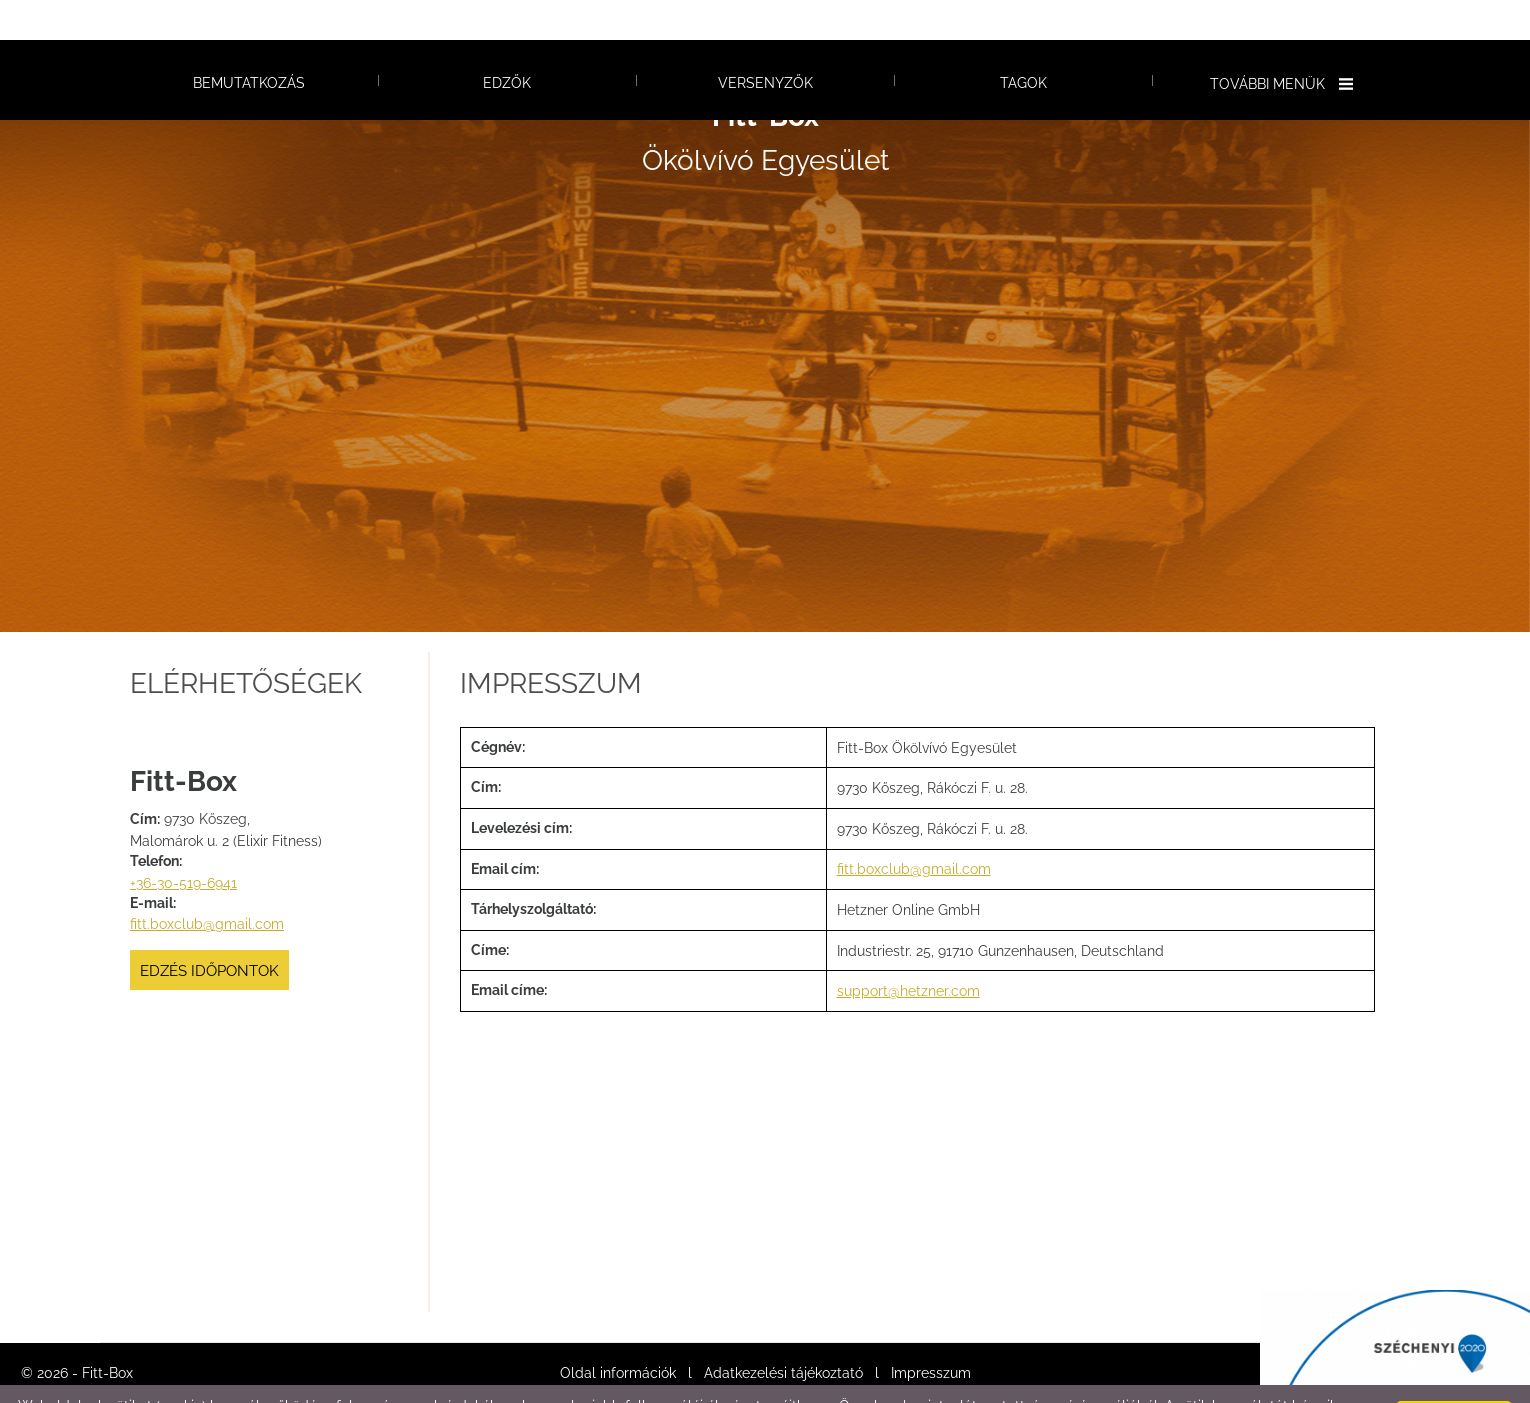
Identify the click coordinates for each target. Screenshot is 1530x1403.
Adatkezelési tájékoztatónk (435, 1382)
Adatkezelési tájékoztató (783, 1333)
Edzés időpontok (209, 931)
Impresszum (931, 1333)
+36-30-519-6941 (183, 843)
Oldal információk (618, 1333)
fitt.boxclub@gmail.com (207, 884)
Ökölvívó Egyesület (765, 98)
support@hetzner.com (908, 951)
